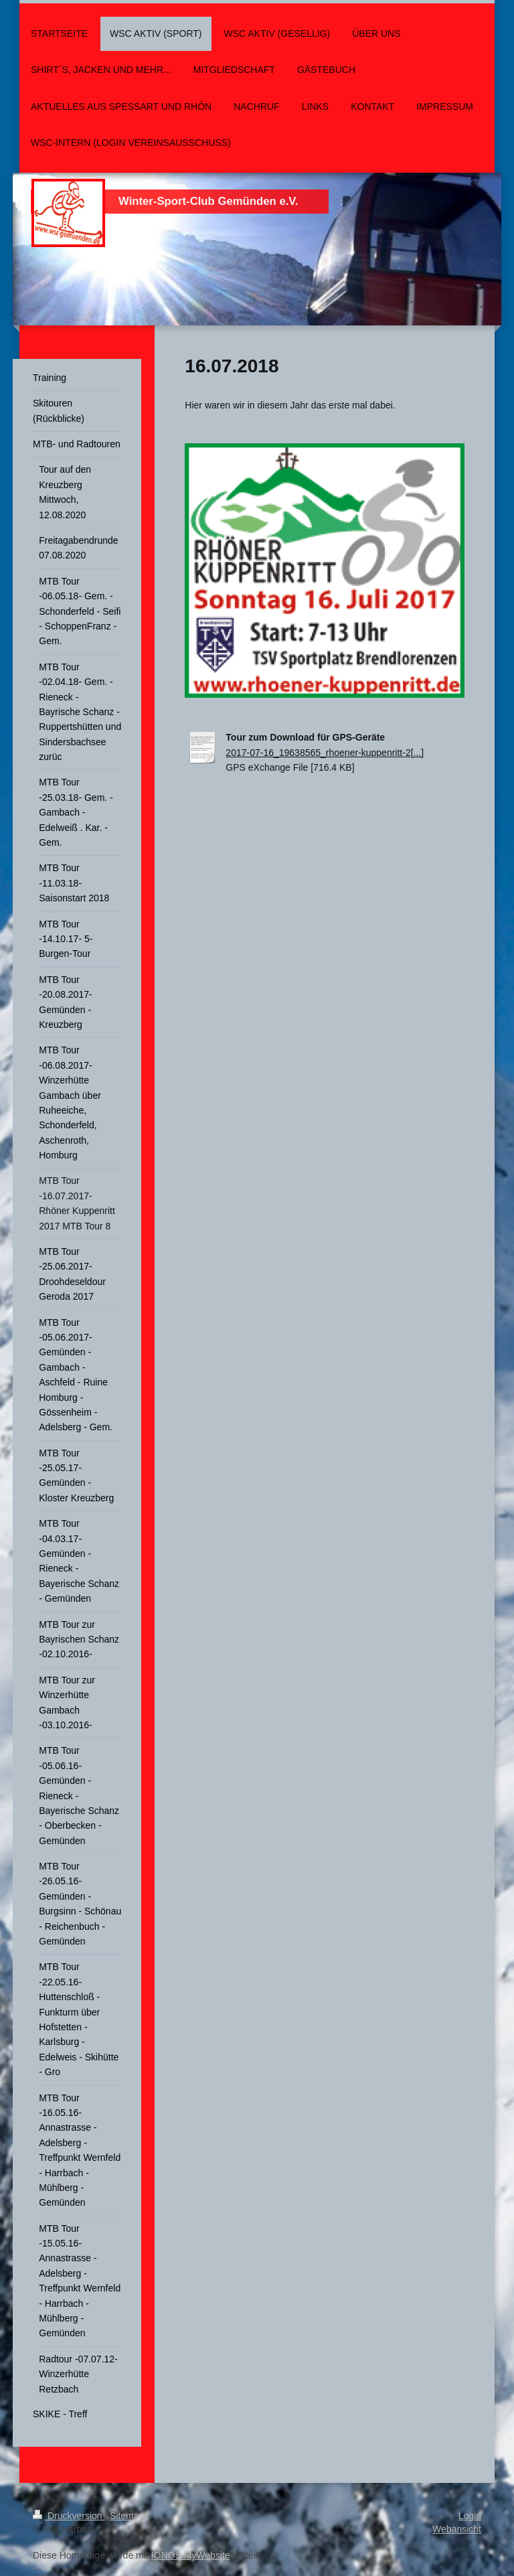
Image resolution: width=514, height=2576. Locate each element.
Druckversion (68, 2515)
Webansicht (456, 2529)
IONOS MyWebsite (190, 2555)
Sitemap (127, 2515)
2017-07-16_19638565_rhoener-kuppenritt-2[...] (325, 752)
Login (469, 2515)
